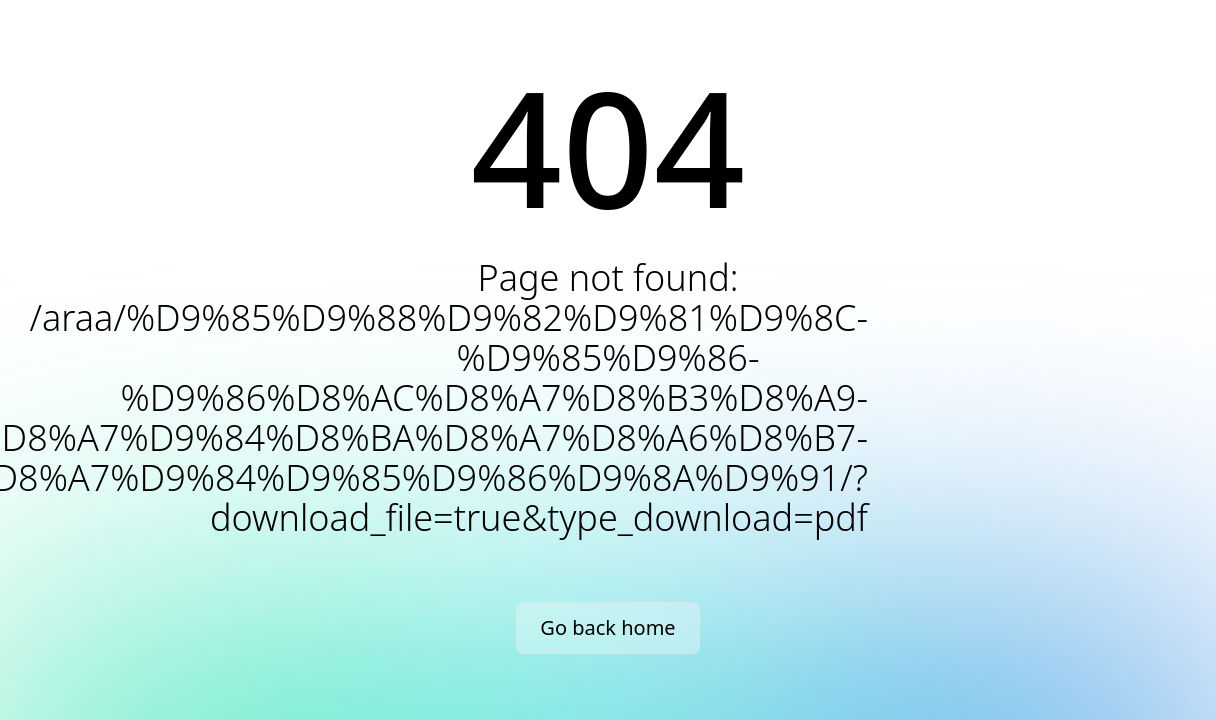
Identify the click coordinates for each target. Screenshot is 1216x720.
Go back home (607, 627)
